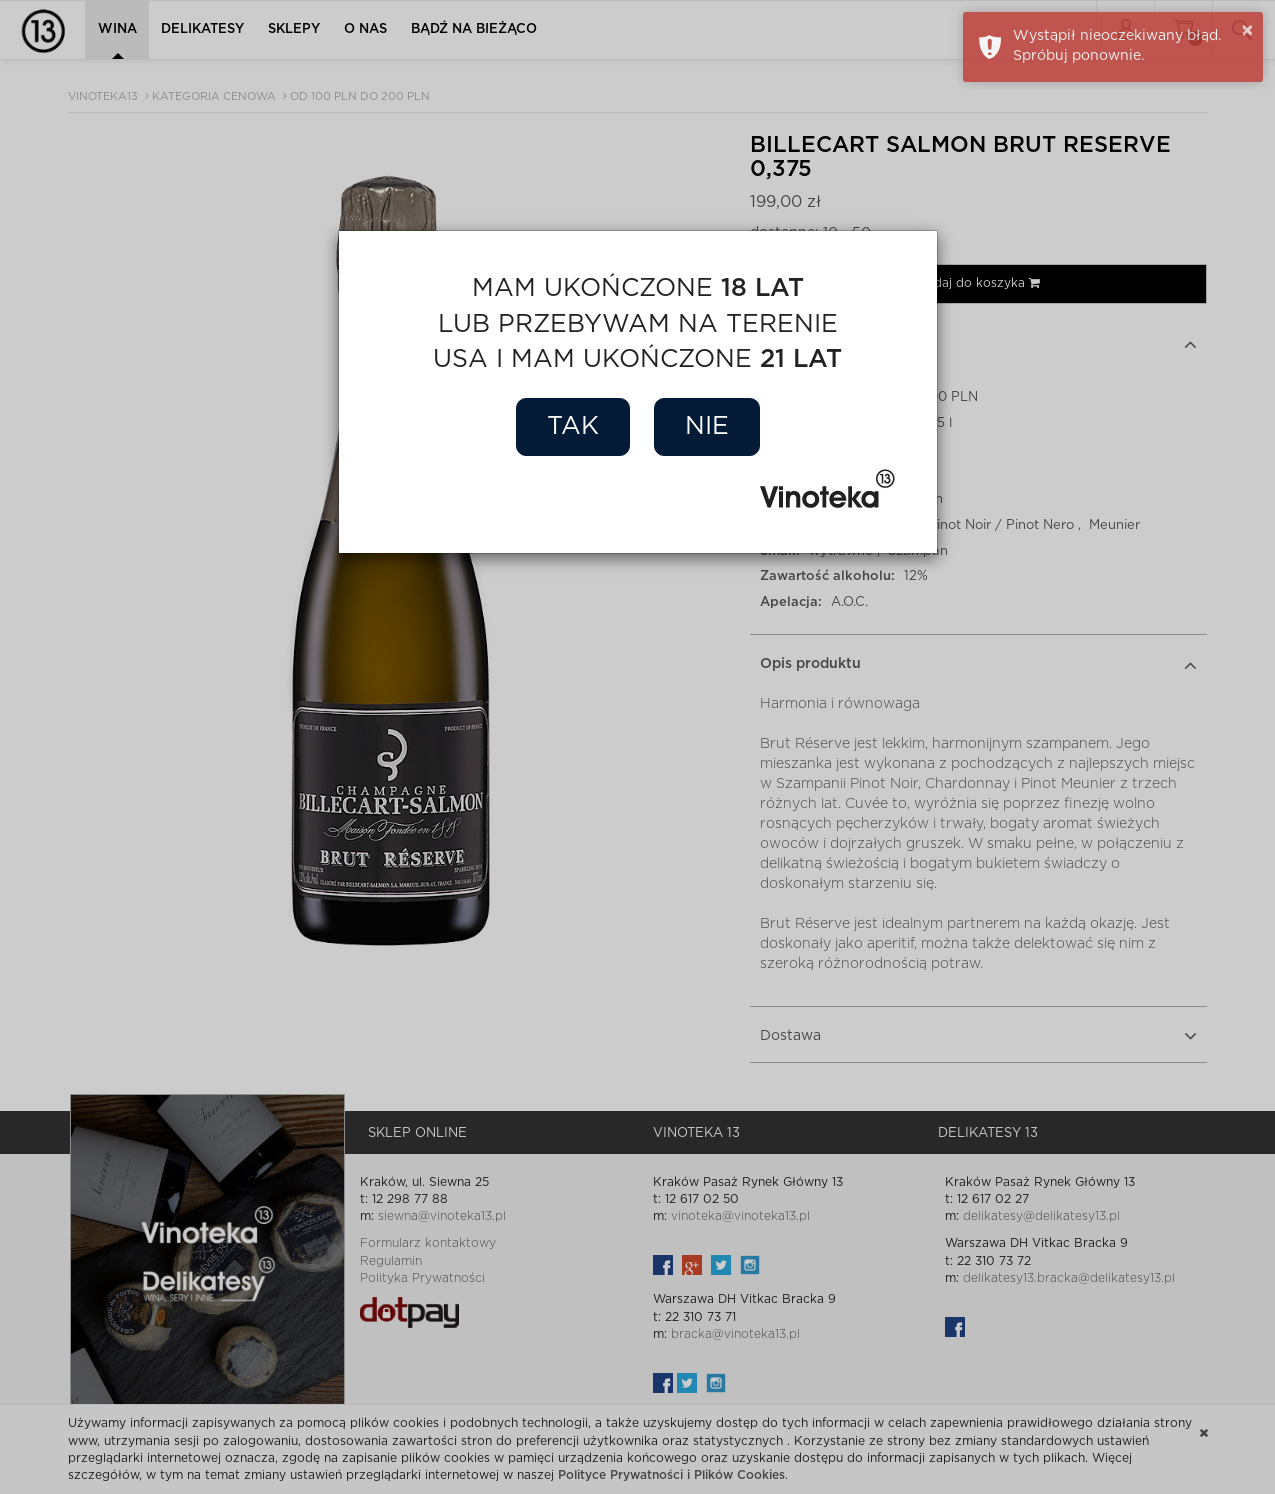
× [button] (1247, 31)
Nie (707, 426)
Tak (573, 426)
